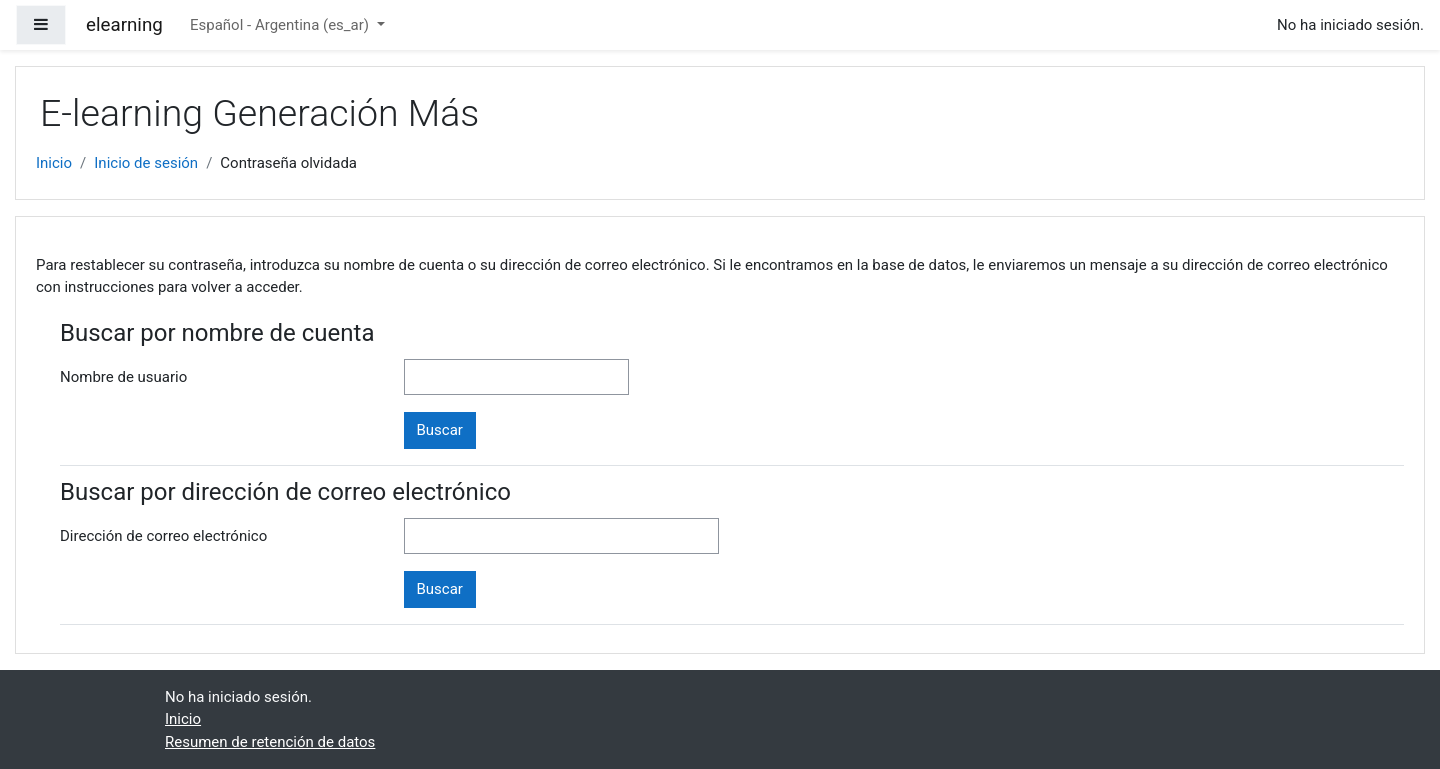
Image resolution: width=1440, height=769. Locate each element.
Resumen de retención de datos (270, 742)
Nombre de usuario (123, 377)
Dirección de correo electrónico (163, 536)
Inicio (54, 163)
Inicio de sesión (146, 163)
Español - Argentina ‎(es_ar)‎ (281, 25)
